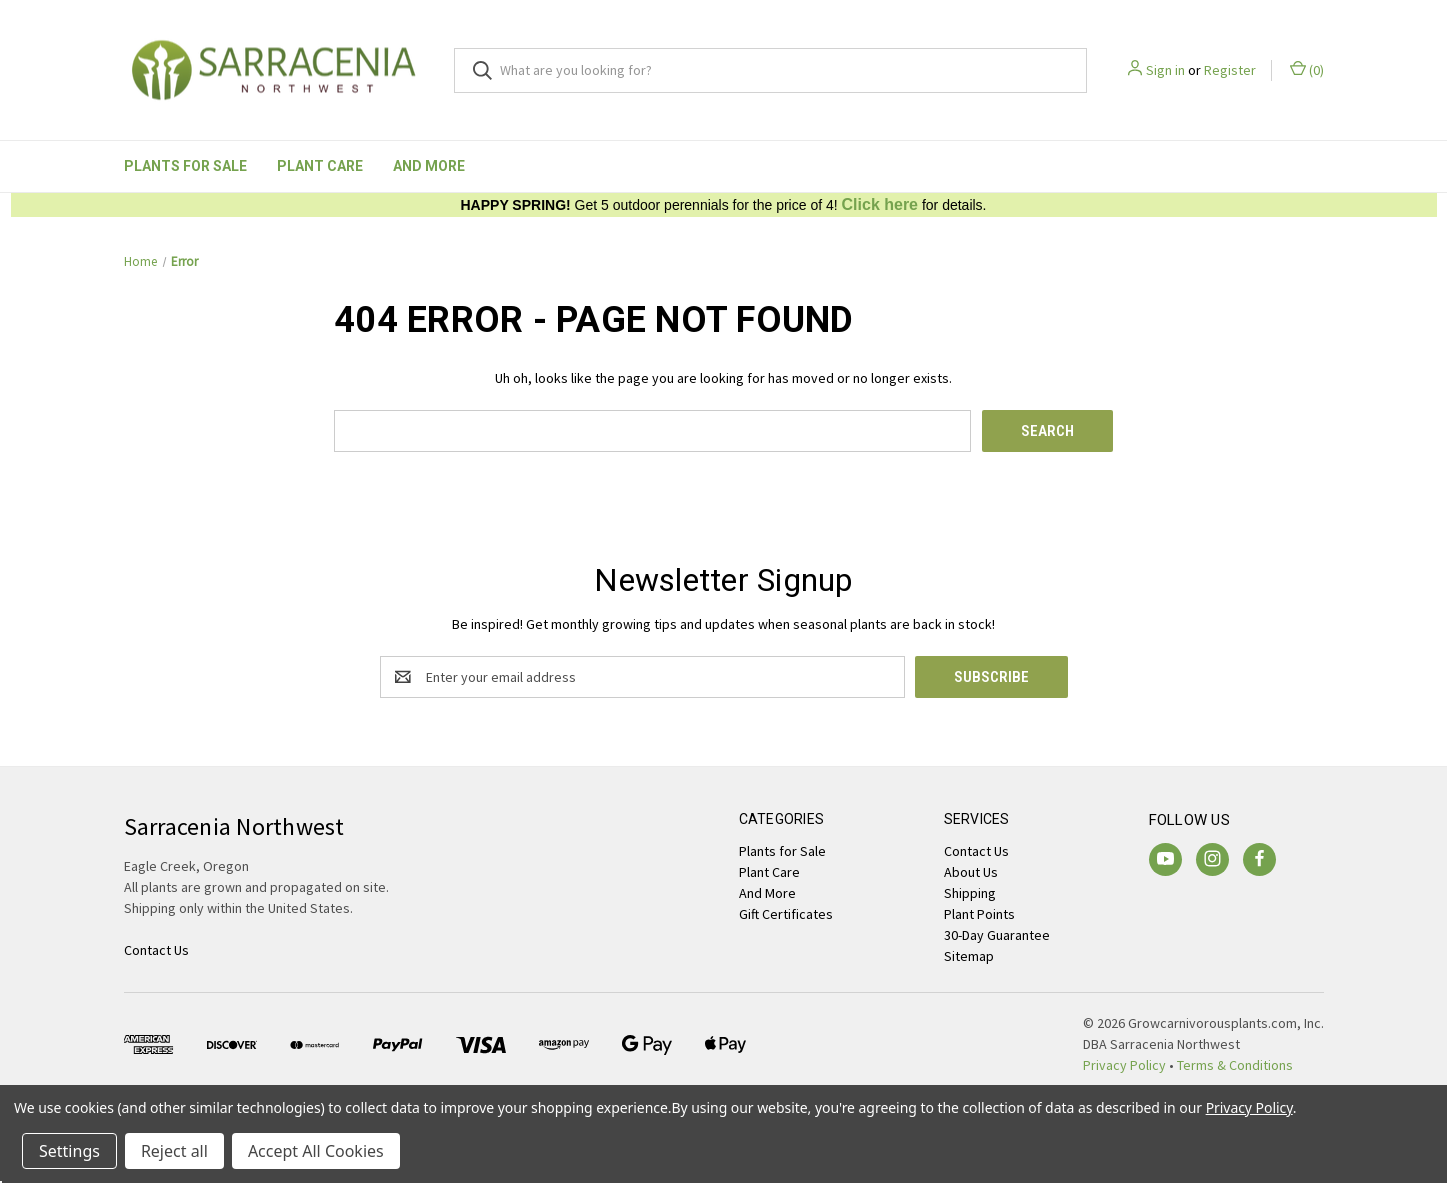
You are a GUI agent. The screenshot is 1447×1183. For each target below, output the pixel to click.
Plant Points (979, 914)
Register (1230, 70)
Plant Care (320, 166)
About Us (971, 872)
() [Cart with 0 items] (1307, 69)
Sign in (1165, 70)
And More (429, 166)
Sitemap (969, 956)
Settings (69, 1151)
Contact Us (976, 851)
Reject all (174, 1151)
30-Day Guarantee (997, 935)
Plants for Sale (185, 166)
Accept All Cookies (316, 1151)
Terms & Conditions (1235, 1065)
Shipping (970, 893)
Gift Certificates (786, 914)
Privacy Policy (1124, 1065)
